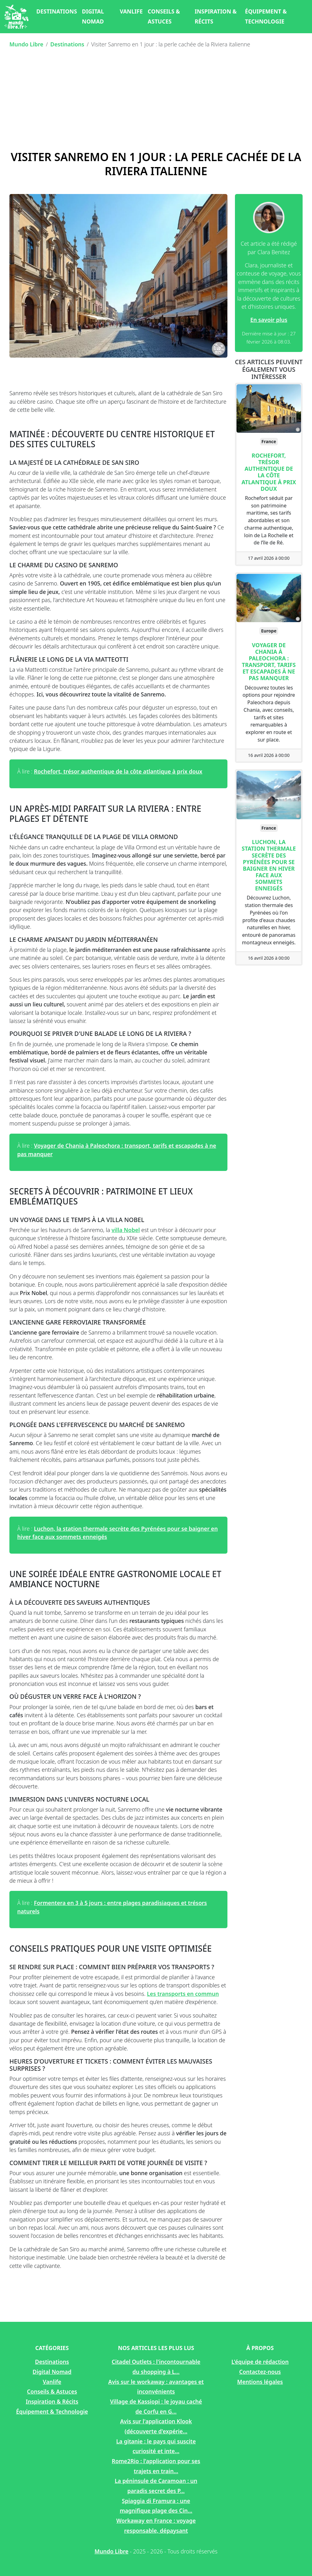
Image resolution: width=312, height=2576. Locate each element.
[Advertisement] (156, 100)
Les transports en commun (183, 1993)
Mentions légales (260, 2381)
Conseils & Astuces (164, 16)
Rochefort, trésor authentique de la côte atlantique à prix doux (118, 771)
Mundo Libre (26, 44)
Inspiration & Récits (216, 16)
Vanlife (131, 11)
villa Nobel (126, 1230)
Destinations (56, 11)
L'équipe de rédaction (260, 2361)
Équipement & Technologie (266, 16)
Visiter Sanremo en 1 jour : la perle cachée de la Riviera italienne (156, 164)
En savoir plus (268, 319)
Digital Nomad (93, 16)
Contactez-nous (260, 2371)
